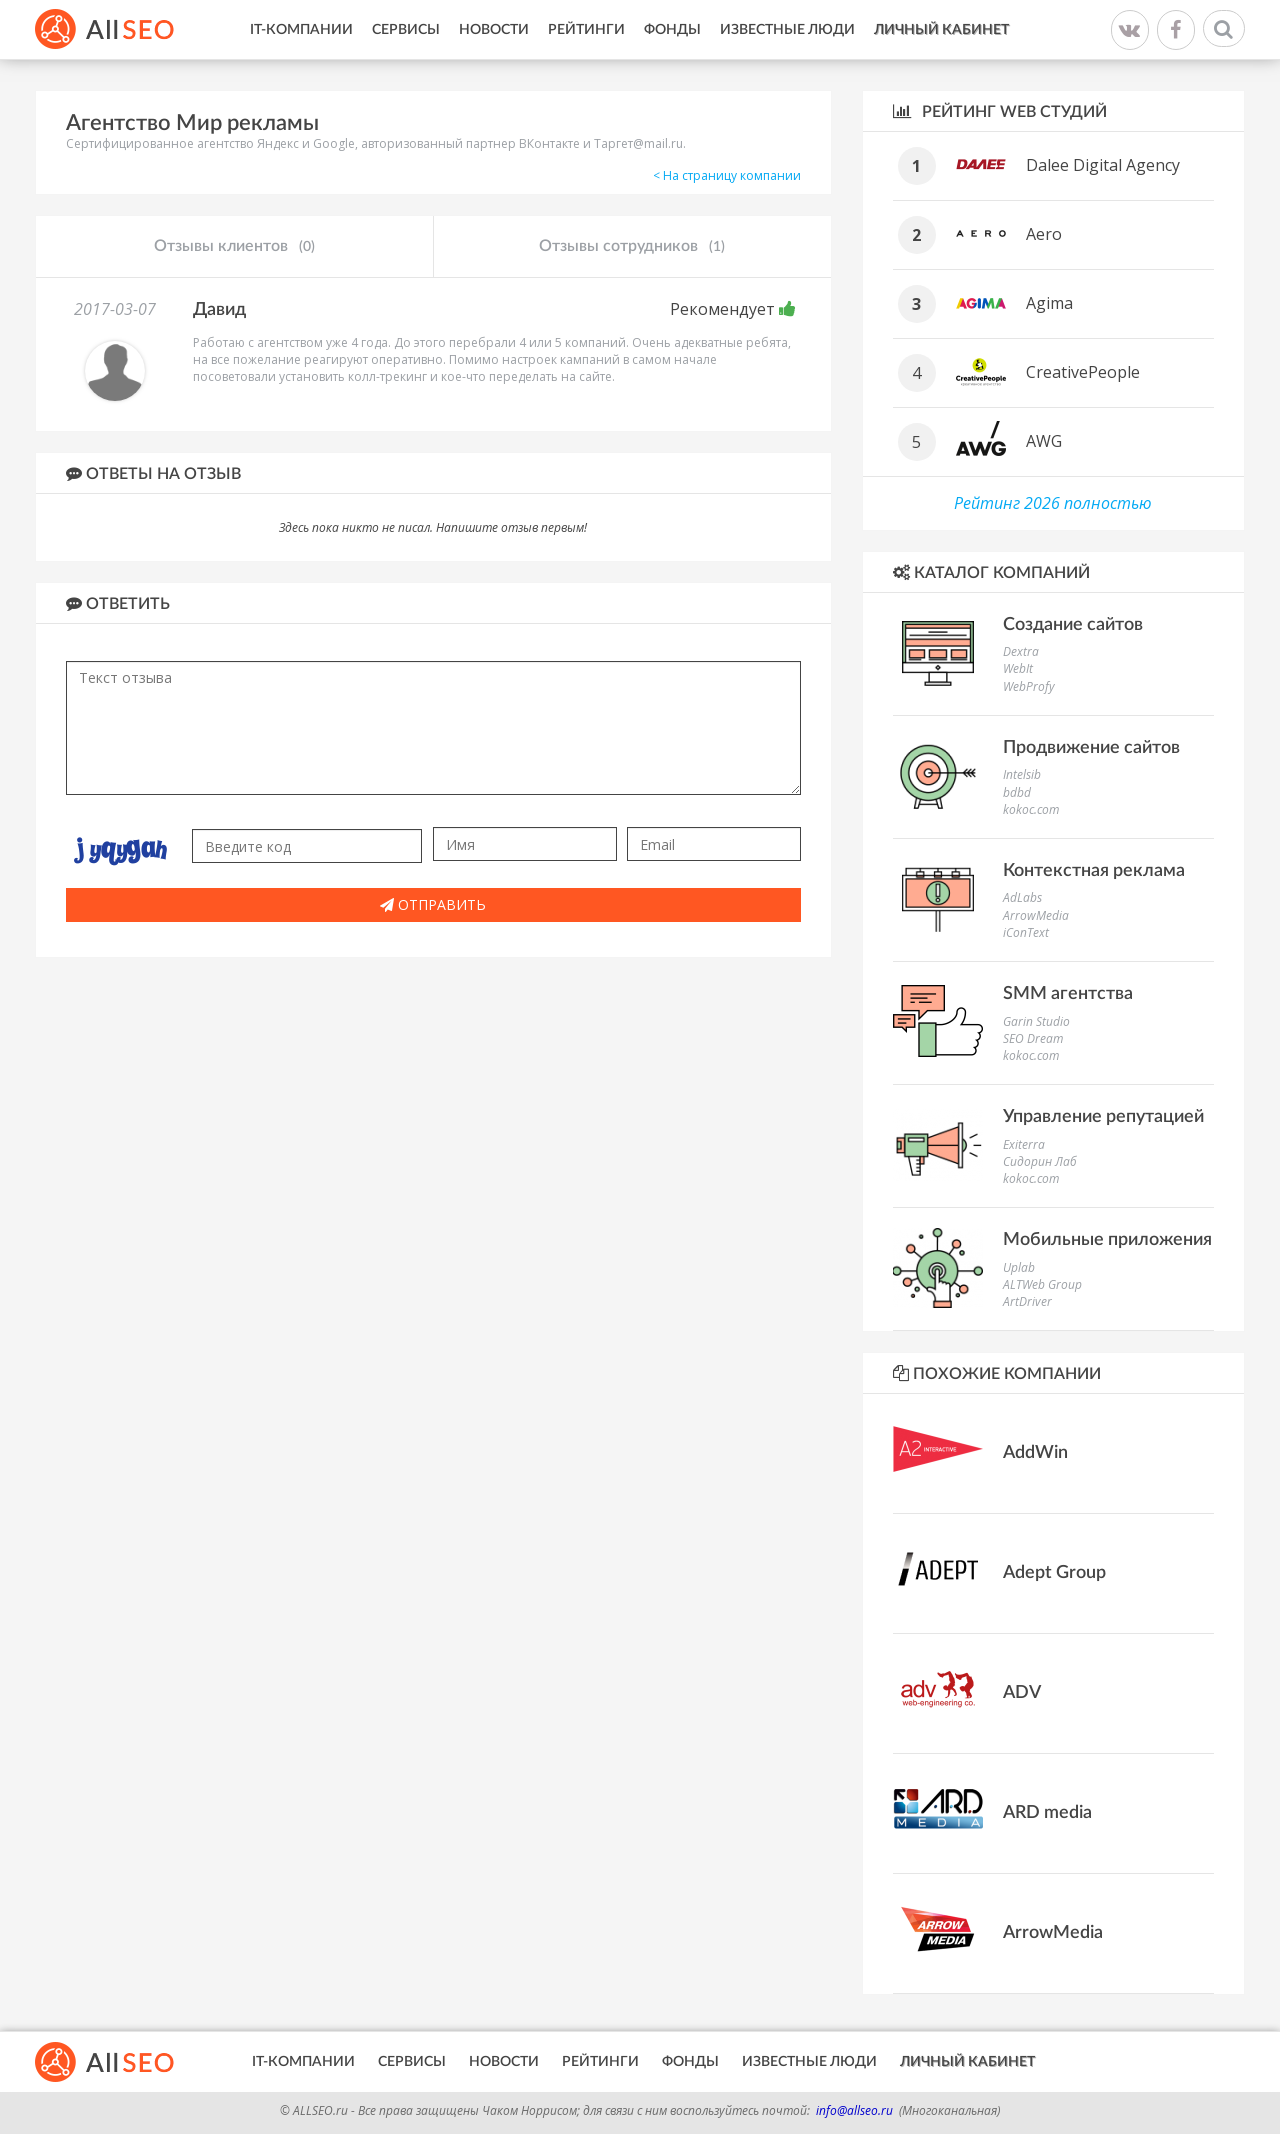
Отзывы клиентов (234, 247)
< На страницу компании (727, 175)
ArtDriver (1027, 1301)
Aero (1044, 234)
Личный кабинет (941, 30)
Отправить (433, 904)
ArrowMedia (1036, 915)
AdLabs (1022, 897)
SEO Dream (1033, 1038)
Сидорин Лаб (1040, 1161)
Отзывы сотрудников (632, 247)
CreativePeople (1083, 372)
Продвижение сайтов (1091, 748)
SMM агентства (1068, 994)
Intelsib (1022, 774)
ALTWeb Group (1042, 1284)
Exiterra (1024, 1144)
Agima (1049, 303)
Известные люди (787, 30)
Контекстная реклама (1094, 871)
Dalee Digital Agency (1103, 165)
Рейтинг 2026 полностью (1053, 503)
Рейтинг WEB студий (1000, 111)
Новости (494, 30)
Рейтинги (586, 30)
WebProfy (1029, 686)
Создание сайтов (1073, 625)
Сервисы (406, 30)
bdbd (1017, 792)
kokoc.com (1031, 809)
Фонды (672, 30)
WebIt (1018, 668)
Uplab (1019, 1267)
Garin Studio (1036, 1021)
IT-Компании (301, 30)
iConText (1026, 932)
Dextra (1021, 651)
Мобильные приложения (1107, 1240)
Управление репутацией (1103, 1117)
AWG (1044, 441)
